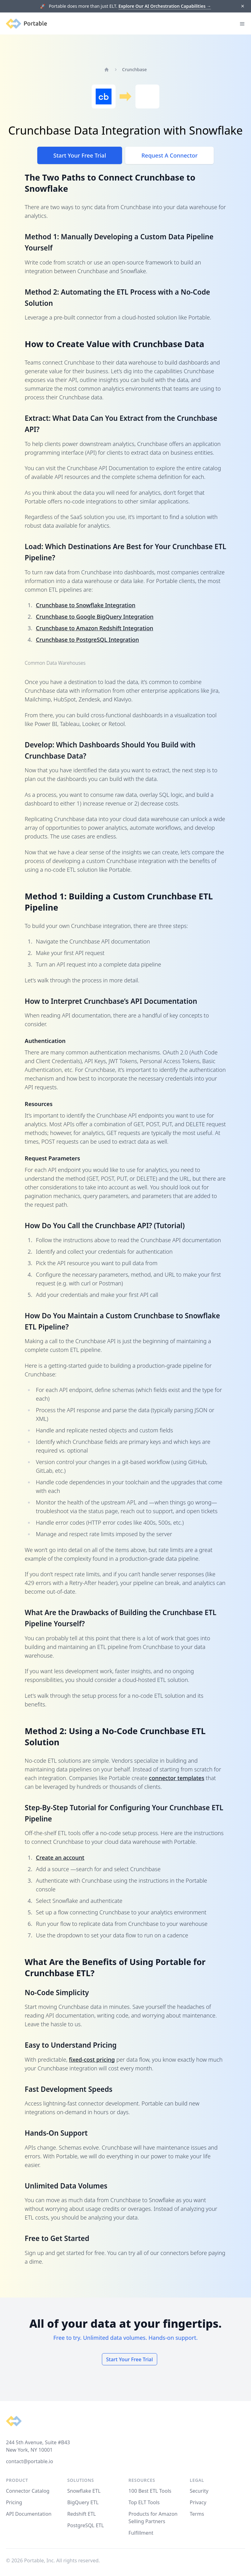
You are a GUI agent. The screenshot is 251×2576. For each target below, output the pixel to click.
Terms (197, 2513)
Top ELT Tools (144, 2502)
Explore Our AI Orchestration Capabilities (164, 6)
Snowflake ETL (83, 2490)
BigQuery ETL (82, 2502)
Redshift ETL (81, 2513)
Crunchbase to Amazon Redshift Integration (94, 628)
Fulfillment (141, 2532)
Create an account (60, 1857)
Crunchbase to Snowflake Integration (85, 605)
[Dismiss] (242, 6)
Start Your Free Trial (79, 155)
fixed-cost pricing (92, 2059)
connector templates (176, 1778)
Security (199, 2490)
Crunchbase (134, 69)
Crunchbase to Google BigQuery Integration (95, 616)
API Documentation (29, 2513)
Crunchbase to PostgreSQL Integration (87, 639)
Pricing (14, 2502)
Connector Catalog (27, 2490)
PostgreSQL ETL (85, 2525)
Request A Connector (169, 155)
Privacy (198, 2502)
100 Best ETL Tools (150, 2490)
